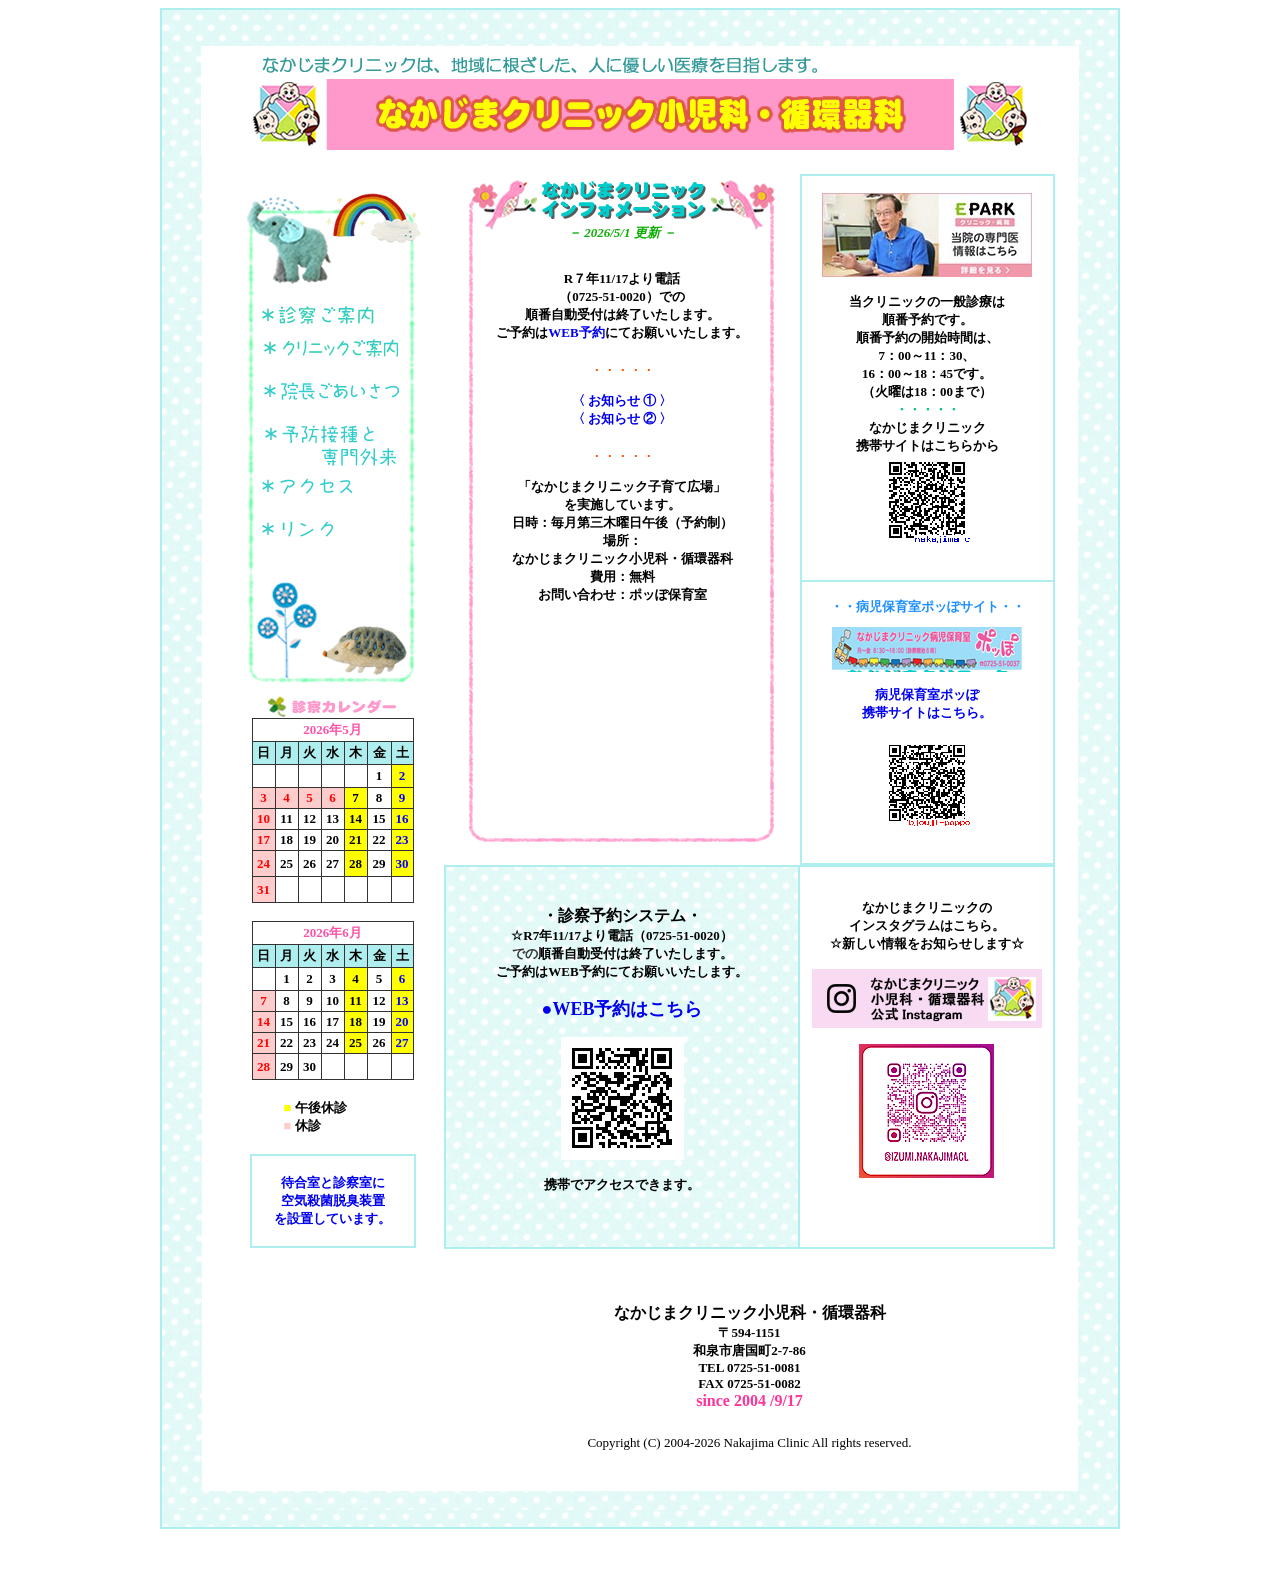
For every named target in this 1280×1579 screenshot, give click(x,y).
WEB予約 (576, 332)
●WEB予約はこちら (622, 1009)
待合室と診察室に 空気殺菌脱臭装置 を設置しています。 (332, 1200)
